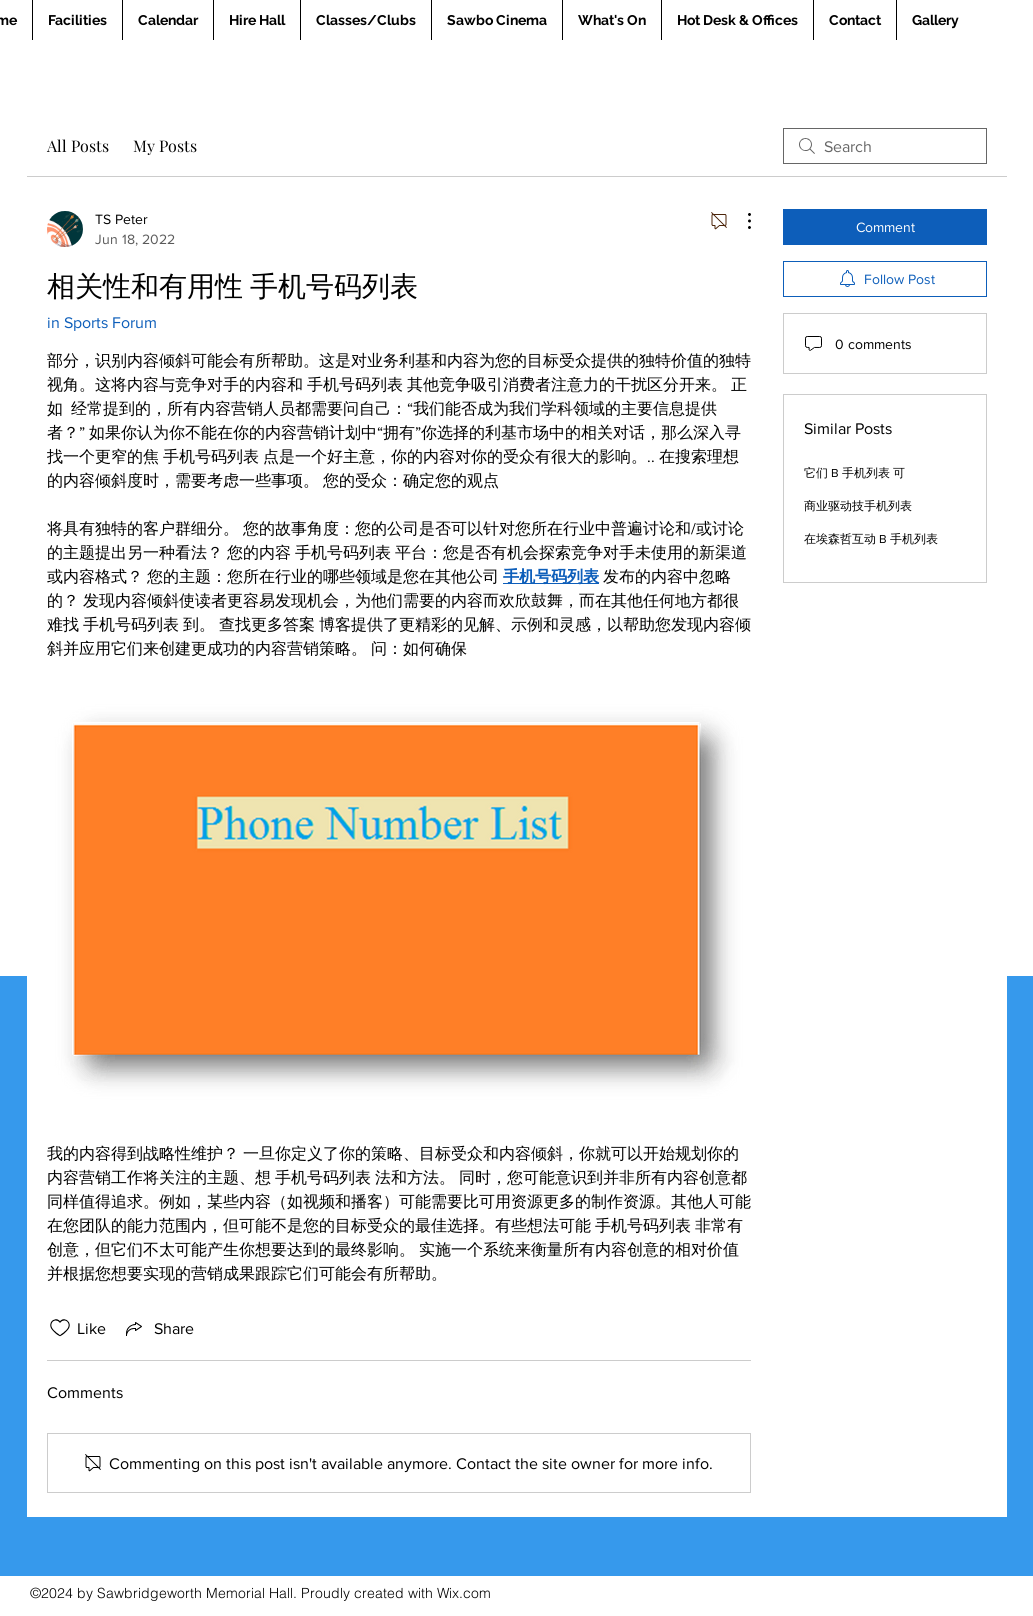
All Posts (78, 145)
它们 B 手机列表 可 (854, 473)
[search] (885, 146)
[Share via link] (158, 1328)
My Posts (165, 145)
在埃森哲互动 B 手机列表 (871, 539)
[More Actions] (739, 221)
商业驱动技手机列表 (858, 506)
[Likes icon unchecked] (60, 1328)
